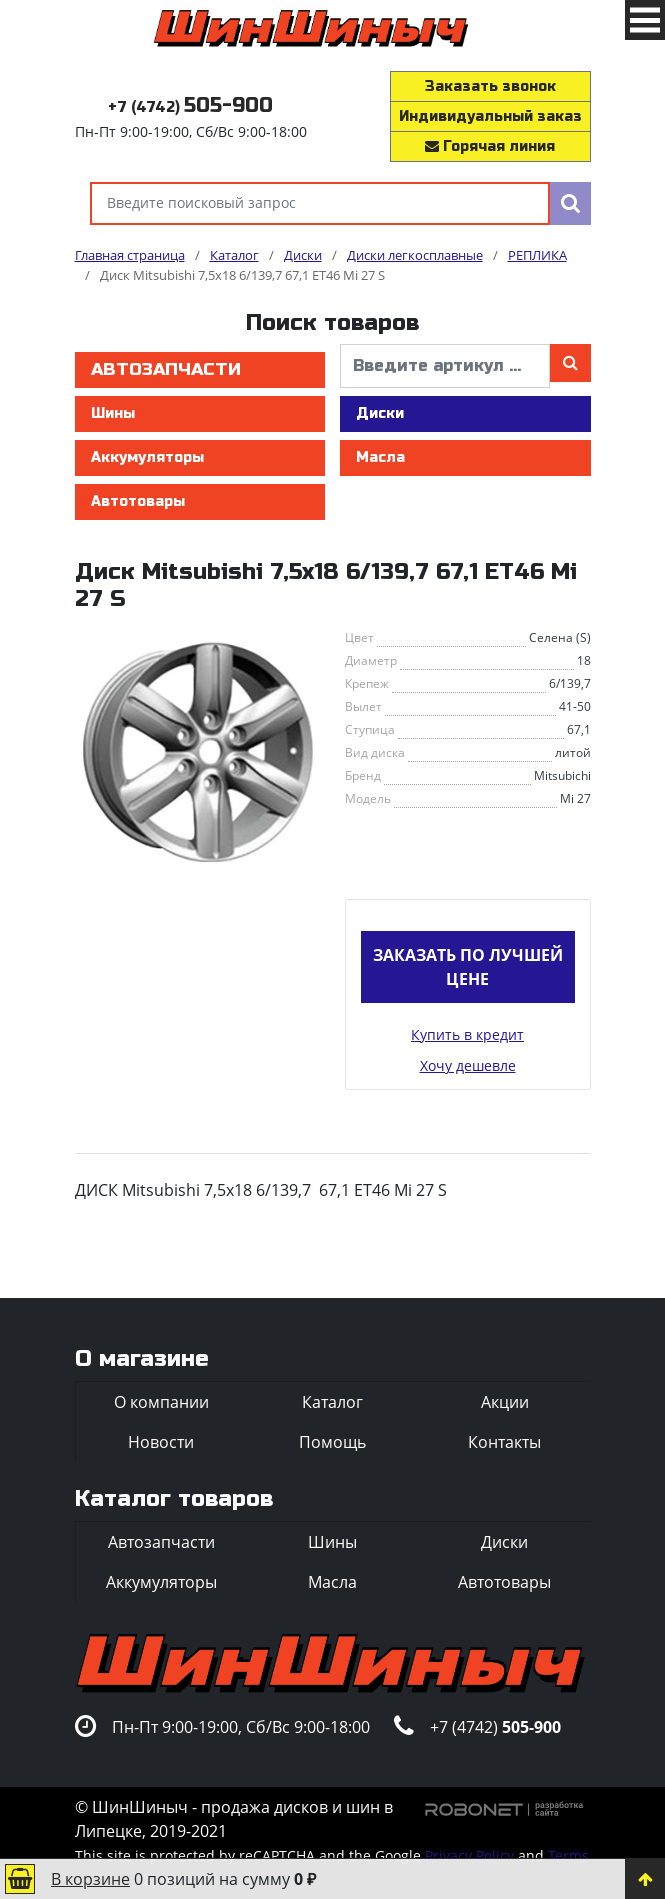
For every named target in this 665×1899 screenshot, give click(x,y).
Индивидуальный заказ (490, 116)
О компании (161, 1402)
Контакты (504, 1442)
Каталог (332, 1402)
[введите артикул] (445, 366)
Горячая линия (490, 146)
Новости (161, 1442)
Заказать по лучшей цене (468, 967)
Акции (505, 1402)
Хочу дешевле (468, 1065)
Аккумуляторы (147, 457)
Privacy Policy (469, 1855)
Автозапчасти (166, 369)
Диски (380, 413)
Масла (380, 457)
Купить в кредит (467, 1034)
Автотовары (138, 501)
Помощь (332, 1442)
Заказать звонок (490, 86)
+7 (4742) (190, 107)
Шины (113, 413)
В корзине (90, 1879)
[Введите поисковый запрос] (320, 203)
